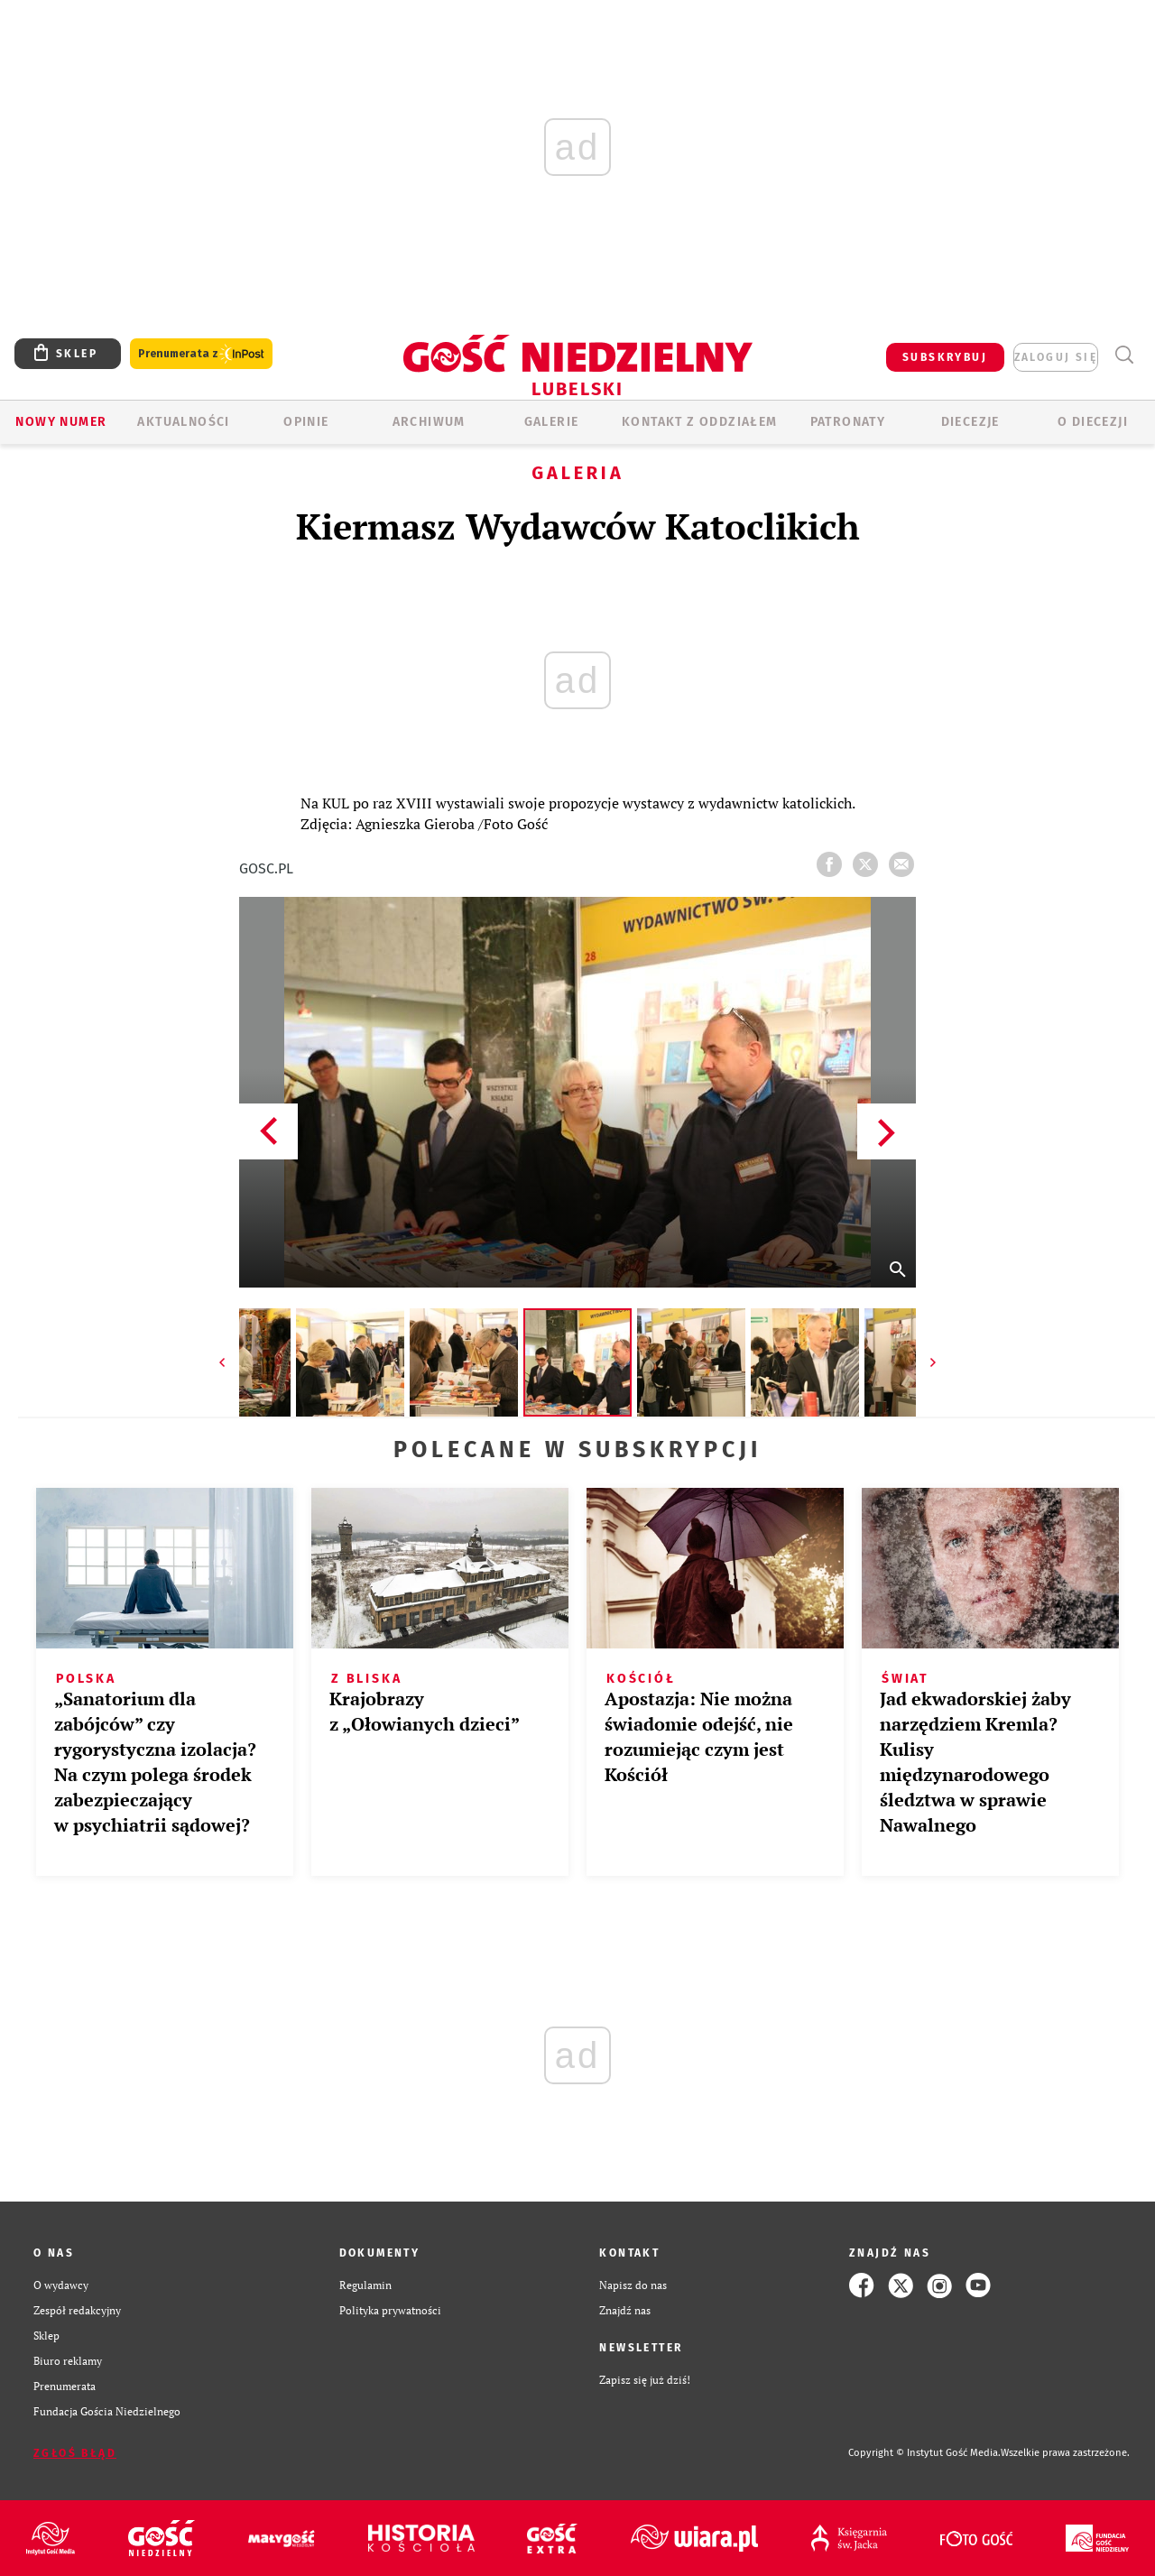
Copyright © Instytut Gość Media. (924, 2453)
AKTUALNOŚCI (183, 421)
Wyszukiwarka (1124, 355)
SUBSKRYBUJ (944, 357)
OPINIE (305, 421)
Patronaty (848, 421)
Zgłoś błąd (74, 2453)
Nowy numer (60, 421)
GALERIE (551, 421)
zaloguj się (1055, 357)
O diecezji (1093, 421)
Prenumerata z (201, 354)
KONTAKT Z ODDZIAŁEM (700, 421)
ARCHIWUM (429, 421)
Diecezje (970, 421)
